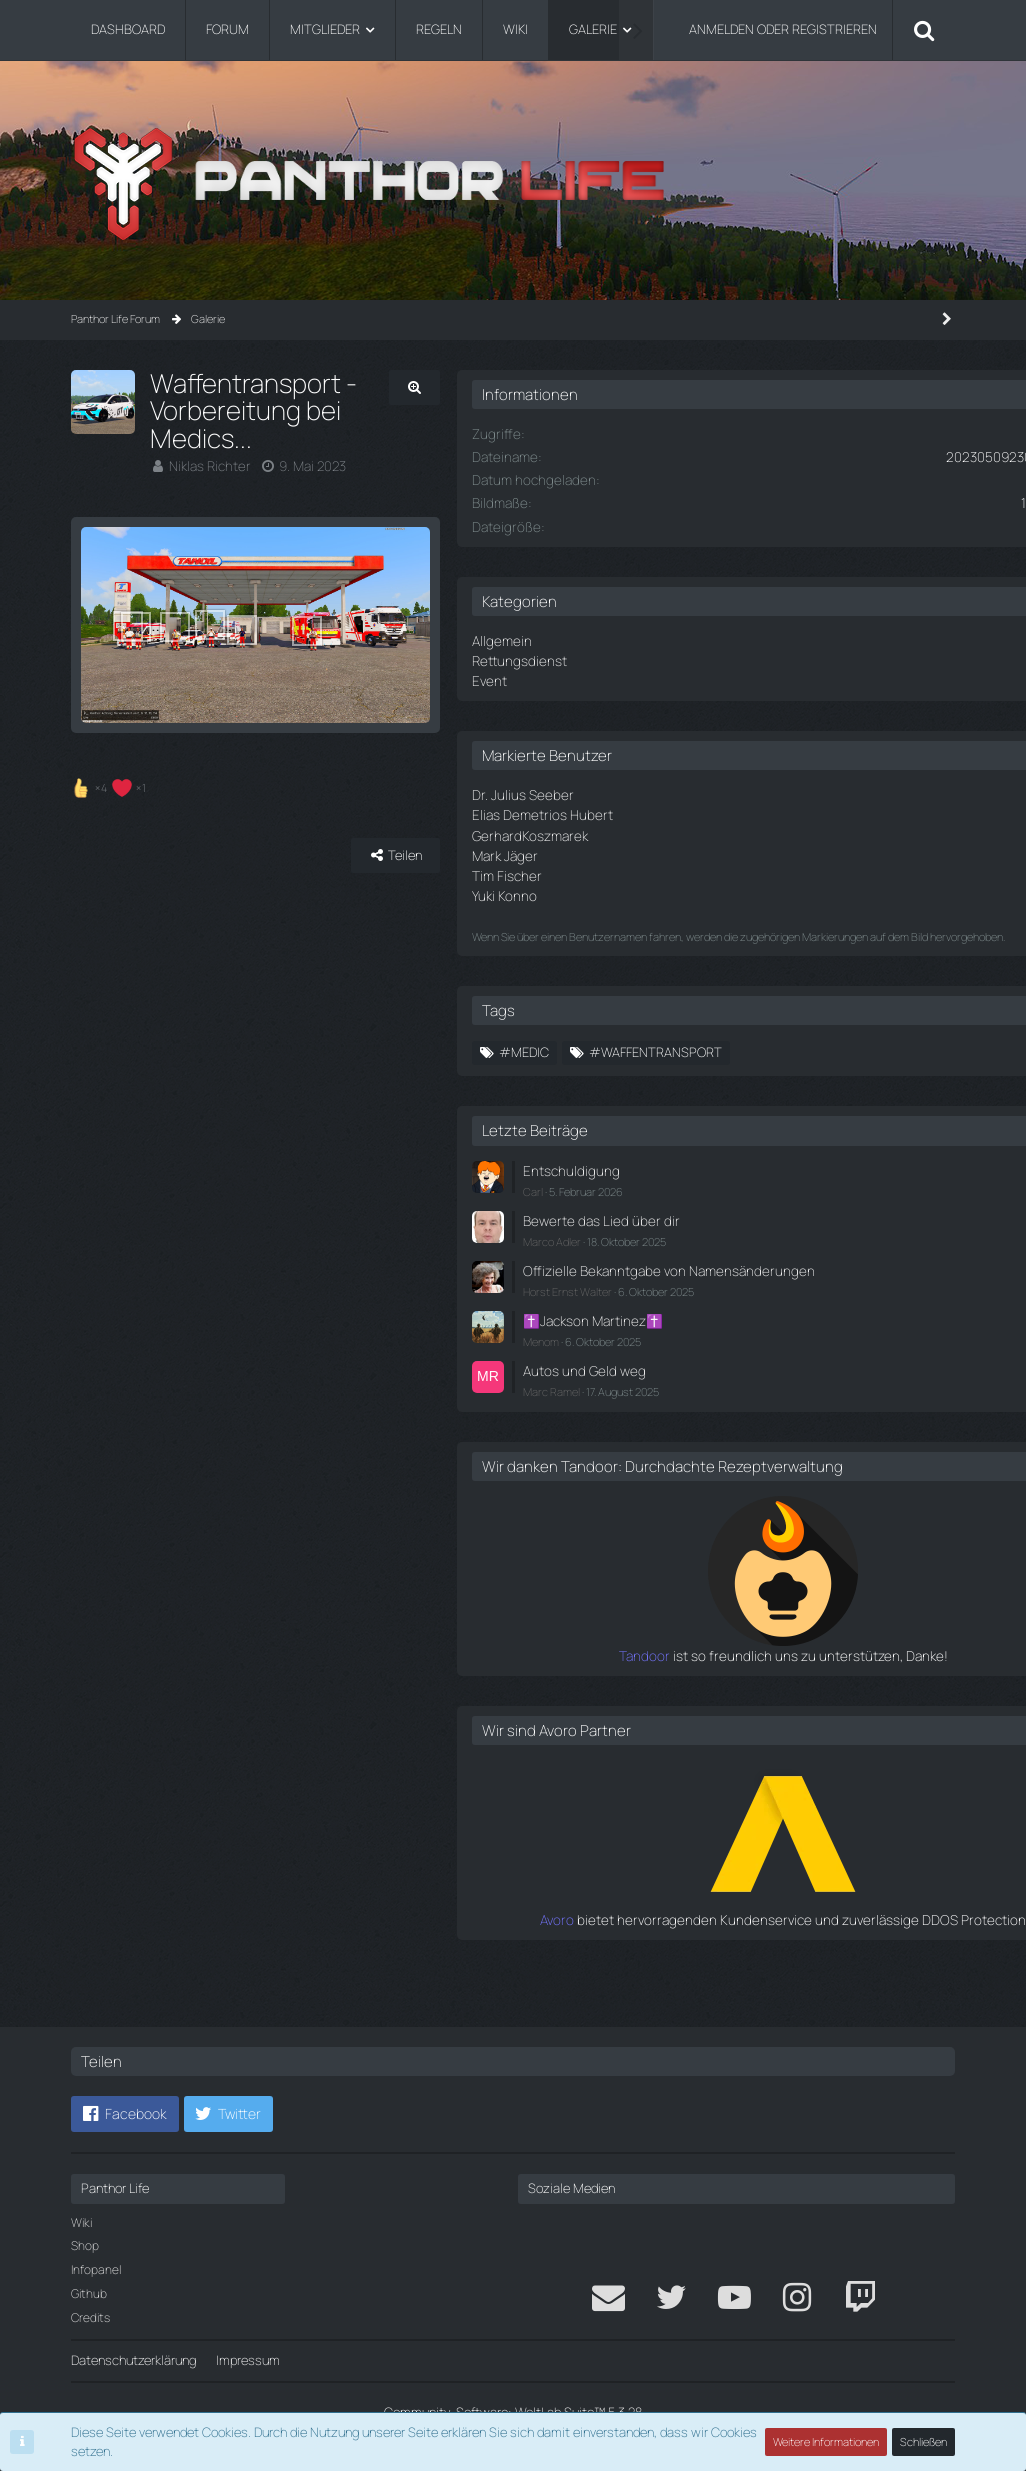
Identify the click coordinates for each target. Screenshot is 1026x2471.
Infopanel (96, 2270)
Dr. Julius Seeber (676, 791)
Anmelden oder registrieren (783, 29)
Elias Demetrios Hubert (695, 811)
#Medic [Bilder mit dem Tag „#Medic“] (682, 1062)
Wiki (81, 2222)
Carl (691, 1199)
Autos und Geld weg (738, 1393)
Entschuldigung (725, 1180)
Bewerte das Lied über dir (752, 1228)
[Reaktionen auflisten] (111, 833)
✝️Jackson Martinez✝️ (747, 1344)
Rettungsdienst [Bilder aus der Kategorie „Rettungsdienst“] (674, 659)
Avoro (665, 1958)
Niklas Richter (208, 439)
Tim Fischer (663, 868)
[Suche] (924, 30)
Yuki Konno (659, 887)
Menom (699, 1364)
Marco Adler (710, 1247)
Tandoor (656, 1695)
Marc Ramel (709, 1412)
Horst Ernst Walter (725, 1315)
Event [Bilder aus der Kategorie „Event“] (646, 678)
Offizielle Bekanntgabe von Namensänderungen (756, 1286)
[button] (125, 2115)
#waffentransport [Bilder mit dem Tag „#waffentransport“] (813, 1062)
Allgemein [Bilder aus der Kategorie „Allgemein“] (658, 639)
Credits (90, 2317)
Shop (85, 2246)
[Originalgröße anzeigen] (549, 387)
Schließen (924, 2441)
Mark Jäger (661, 849)
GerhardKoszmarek (683, 830)
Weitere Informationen (827, 2441)
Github (89, 2293)
